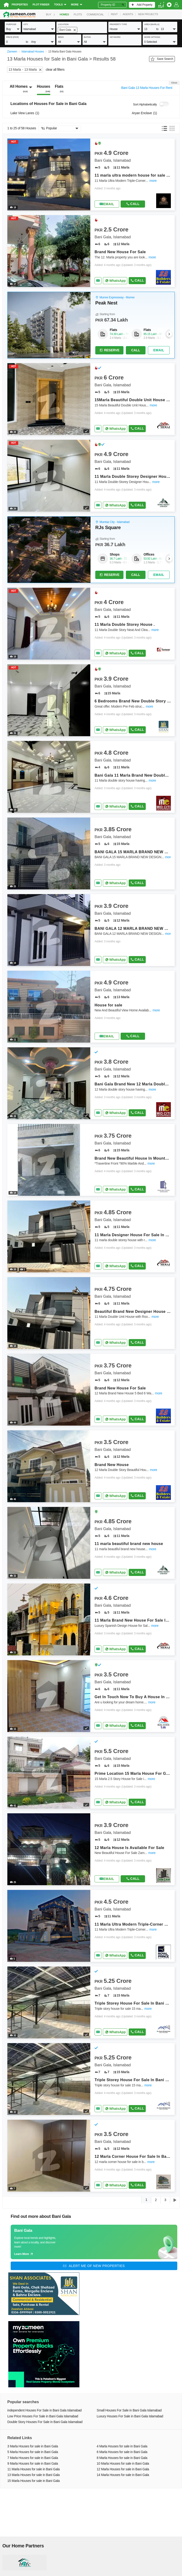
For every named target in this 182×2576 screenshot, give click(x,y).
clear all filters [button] (55, 69)
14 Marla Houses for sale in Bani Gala (123, 2475)
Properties (20, 4)
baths (87, 37)
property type (118, 24)
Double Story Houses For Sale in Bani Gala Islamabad (44, 2422)
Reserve (109, 350)
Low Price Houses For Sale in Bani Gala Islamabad (42, 2416)
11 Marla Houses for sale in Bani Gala (33, 2469)
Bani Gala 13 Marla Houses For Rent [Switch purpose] (146, 88)
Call (133, 204)
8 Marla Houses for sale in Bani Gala (122, 2458)
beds (61, 37)
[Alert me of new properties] (94, 2266)
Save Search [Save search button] (162, 59)
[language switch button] (160, 5)
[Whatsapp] (115, 280)
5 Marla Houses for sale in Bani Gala (32, 2452)
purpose (11, 24)
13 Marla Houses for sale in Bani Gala (33, 2475)
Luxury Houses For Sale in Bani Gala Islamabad (130, 2416)
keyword (115, 37)
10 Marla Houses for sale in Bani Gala (123, 2463)
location (63, 24)
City (25, 24)
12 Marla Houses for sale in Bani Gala (123, 2469)
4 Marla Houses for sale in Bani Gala (122, 2446)
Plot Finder (40, 4)
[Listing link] (91, 174)
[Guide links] (94, 2242)
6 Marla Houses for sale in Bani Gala (122, 2452)
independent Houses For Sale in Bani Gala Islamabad (44, 2410)
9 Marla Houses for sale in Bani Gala (32, 2463)
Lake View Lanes (24, 113)
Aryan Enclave (144, 113)
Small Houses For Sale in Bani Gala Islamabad (129, 2410)
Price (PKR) (12, 37)
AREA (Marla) (151, 24)
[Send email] (107, 204)
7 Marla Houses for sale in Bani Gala (32, 2458)
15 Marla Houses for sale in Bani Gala (33, 2481)
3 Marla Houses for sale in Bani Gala (32, 2446)
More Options (152, 37)
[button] (12, 29)
